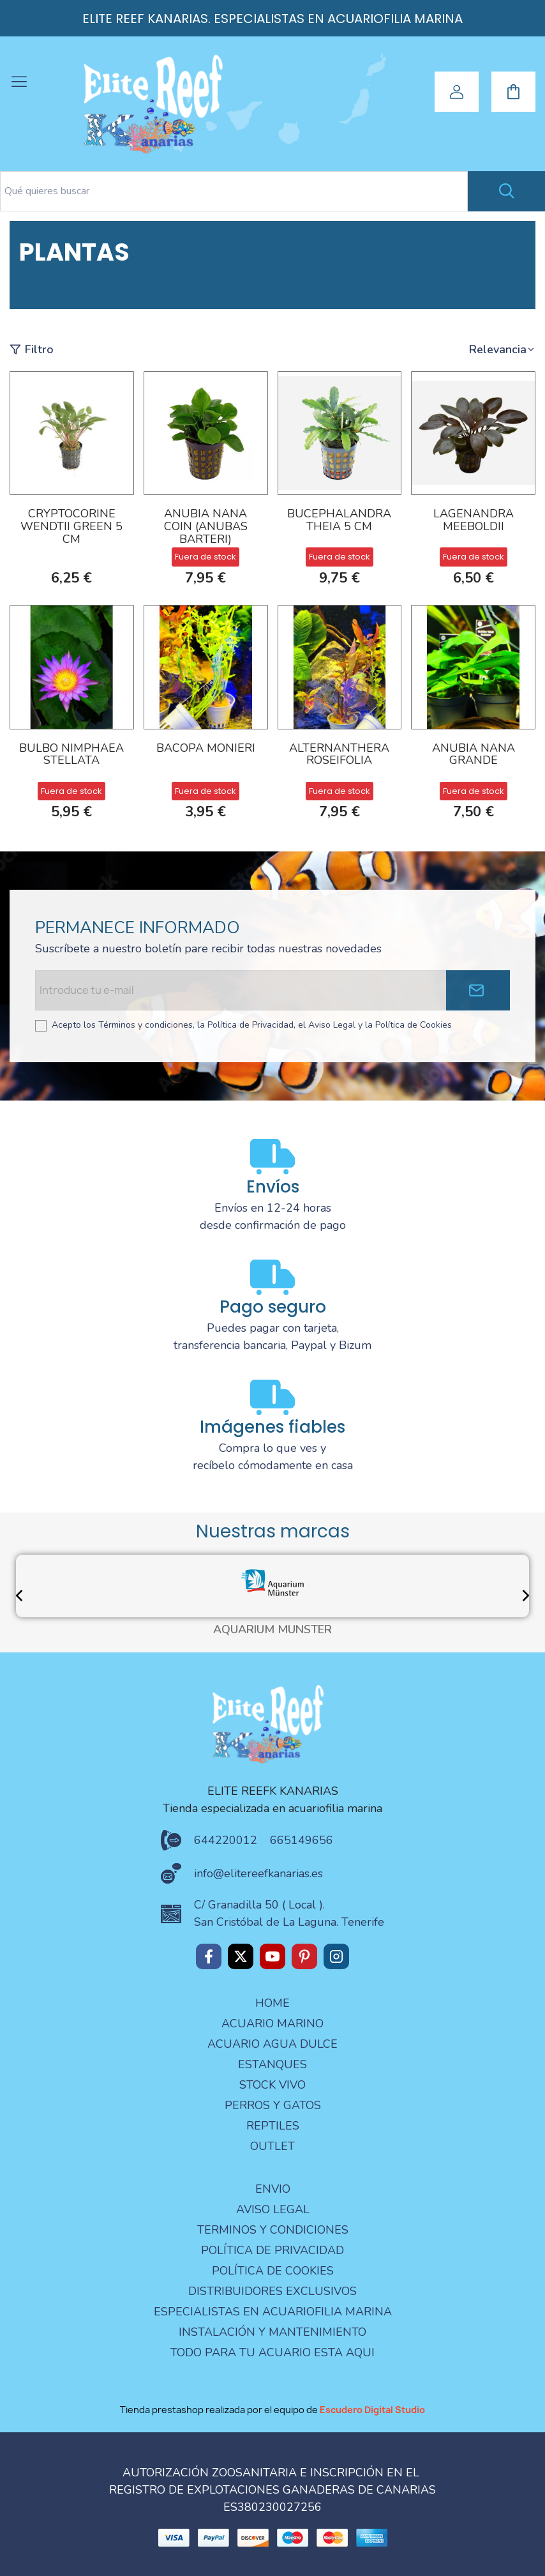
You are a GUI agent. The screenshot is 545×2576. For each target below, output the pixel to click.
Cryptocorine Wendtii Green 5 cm (71, 527)
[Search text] (234, 191)
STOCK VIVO (272, 2084)
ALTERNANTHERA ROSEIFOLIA (339, 755)
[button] (502, 349)
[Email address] (240, 990)
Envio (272, 2189)
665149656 (301, 1840)
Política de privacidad (272, 2250)
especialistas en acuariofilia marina (273, 2311)
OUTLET (272, 2146)
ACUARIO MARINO (272, 2023)
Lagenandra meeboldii (473, 521)
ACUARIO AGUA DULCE (272, 2044)
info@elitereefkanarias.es (258, 1873)
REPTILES (272, 2125)
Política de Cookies (273, 2270)
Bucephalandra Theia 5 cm (339, 521)
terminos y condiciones (272, 2229)
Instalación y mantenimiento (272, 2332)
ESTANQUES (272, 2064)
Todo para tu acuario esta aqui (272, 2352)
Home (272, 2003)
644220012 (225, 1840)
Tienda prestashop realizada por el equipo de (272, 2410)
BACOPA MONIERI (205, 749)
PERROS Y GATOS (273, 2105)
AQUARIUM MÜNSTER (272, 1630)
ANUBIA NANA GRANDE (473, 755)
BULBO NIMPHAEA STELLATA (71, 755)
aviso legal (273, 2209)
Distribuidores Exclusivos (272, 2291)
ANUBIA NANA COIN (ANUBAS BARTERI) (206, 527)
